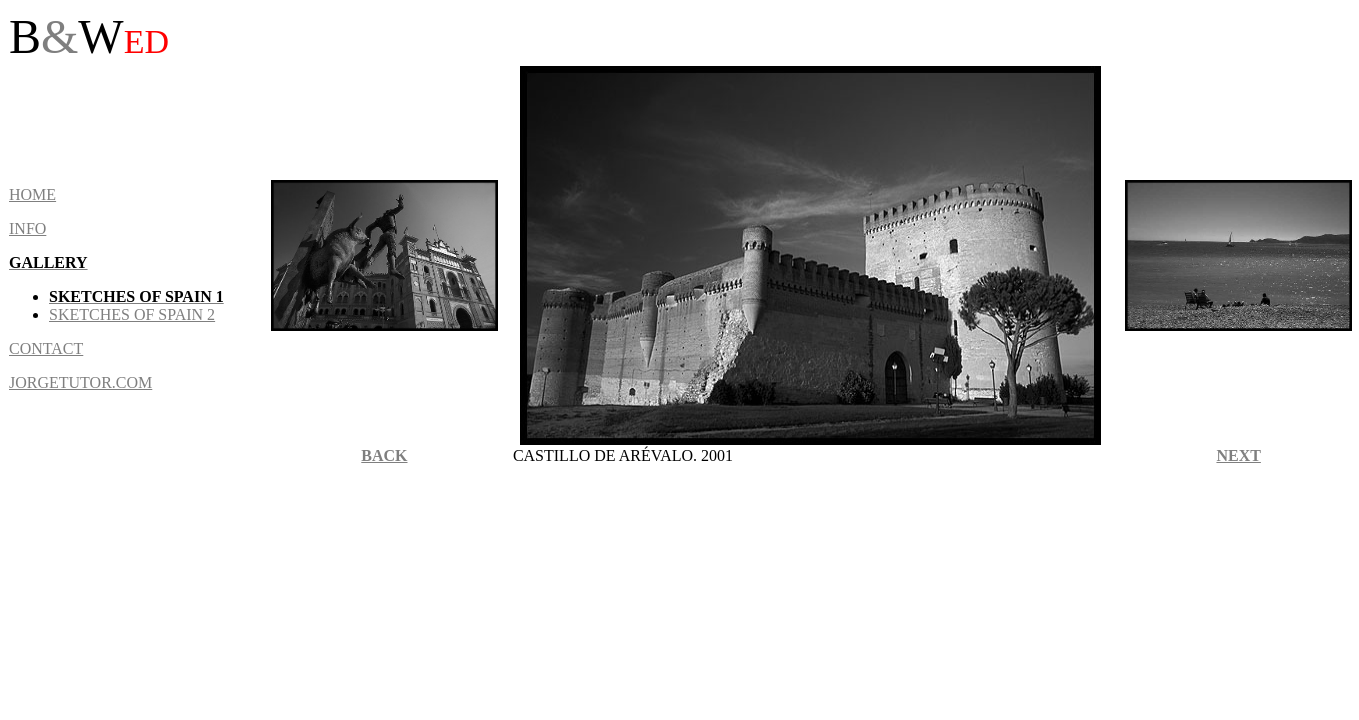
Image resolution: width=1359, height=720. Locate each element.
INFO (27, 228)
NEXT (1238, 455)
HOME (32, 194)
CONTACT (46, 348)
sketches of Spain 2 (132, 314)
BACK (384, 455)
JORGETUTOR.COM (80, 382)
